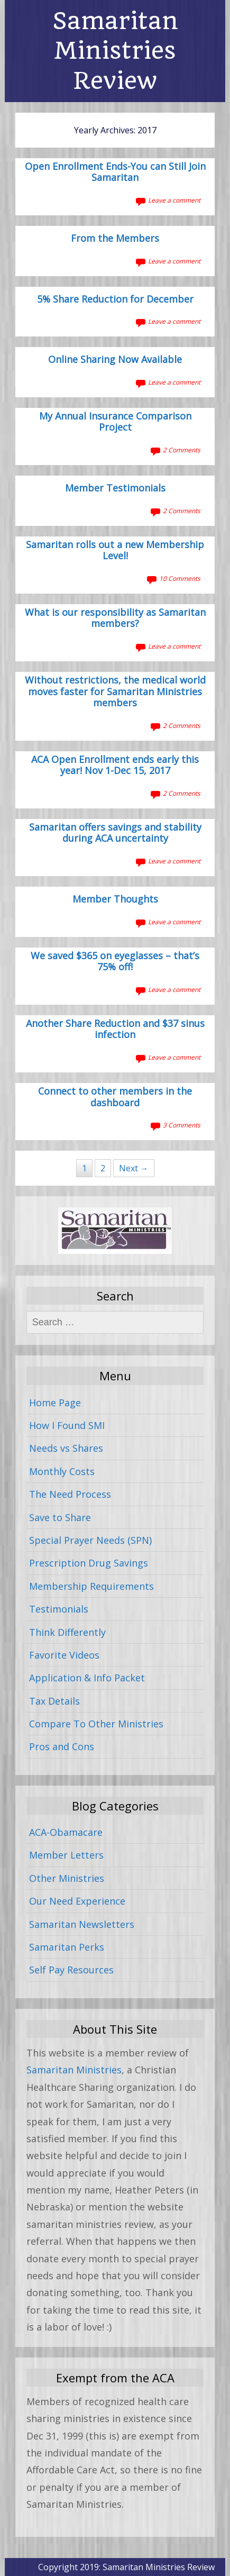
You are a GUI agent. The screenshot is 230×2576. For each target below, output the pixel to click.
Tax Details (54, 1701)
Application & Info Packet (87, 1677)
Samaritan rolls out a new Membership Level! (115, 550)
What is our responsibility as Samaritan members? (115, 618)
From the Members (115, 238)
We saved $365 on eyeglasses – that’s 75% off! (115, 961)
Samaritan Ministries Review (115, 51)
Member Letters (66, 1855)
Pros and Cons (61, 1746)
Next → (134, 1168)
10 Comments (179, 578)
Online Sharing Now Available (115, 360)
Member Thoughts (115, 899)
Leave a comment (174, 200)
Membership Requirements (91, 1586)
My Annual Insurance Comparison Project (115, 422)
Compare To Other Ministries (96, 1723)
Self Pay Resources (71, 1969)
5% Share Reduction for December (115, 299)
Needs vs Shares (66, 1448)
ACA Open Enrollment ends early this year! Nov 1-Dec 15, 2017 (115, 765)
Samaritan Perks (66, 1947)
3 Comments (181, 1125)
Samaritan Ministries (74, 2069)
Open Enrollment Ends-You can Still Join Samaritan (115, 172)
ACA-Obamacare (66, 1832)
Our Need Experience (77, 1901)
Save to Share (60, 1517)
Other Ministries (66, 1878)
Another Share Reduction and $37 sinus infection (115, 1029)
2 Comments (181, 449)
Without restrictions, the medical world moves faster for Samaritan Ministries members (115, 692)
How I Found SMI (67, 1425)
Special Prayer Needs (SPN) (90, 1540)
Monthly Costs (62, 1471)
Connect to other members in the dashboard (115, 1097)
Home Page (55, 1402)
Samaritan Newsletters (81, 1924)
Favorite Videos (64, 1655)
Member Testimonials (115, 488)
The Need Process (70, 1494)
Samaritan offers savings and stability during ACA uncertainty (115, 833)
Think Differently (67, 1632)
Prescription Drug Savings (88, 1562)
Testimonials (58, 1609)
